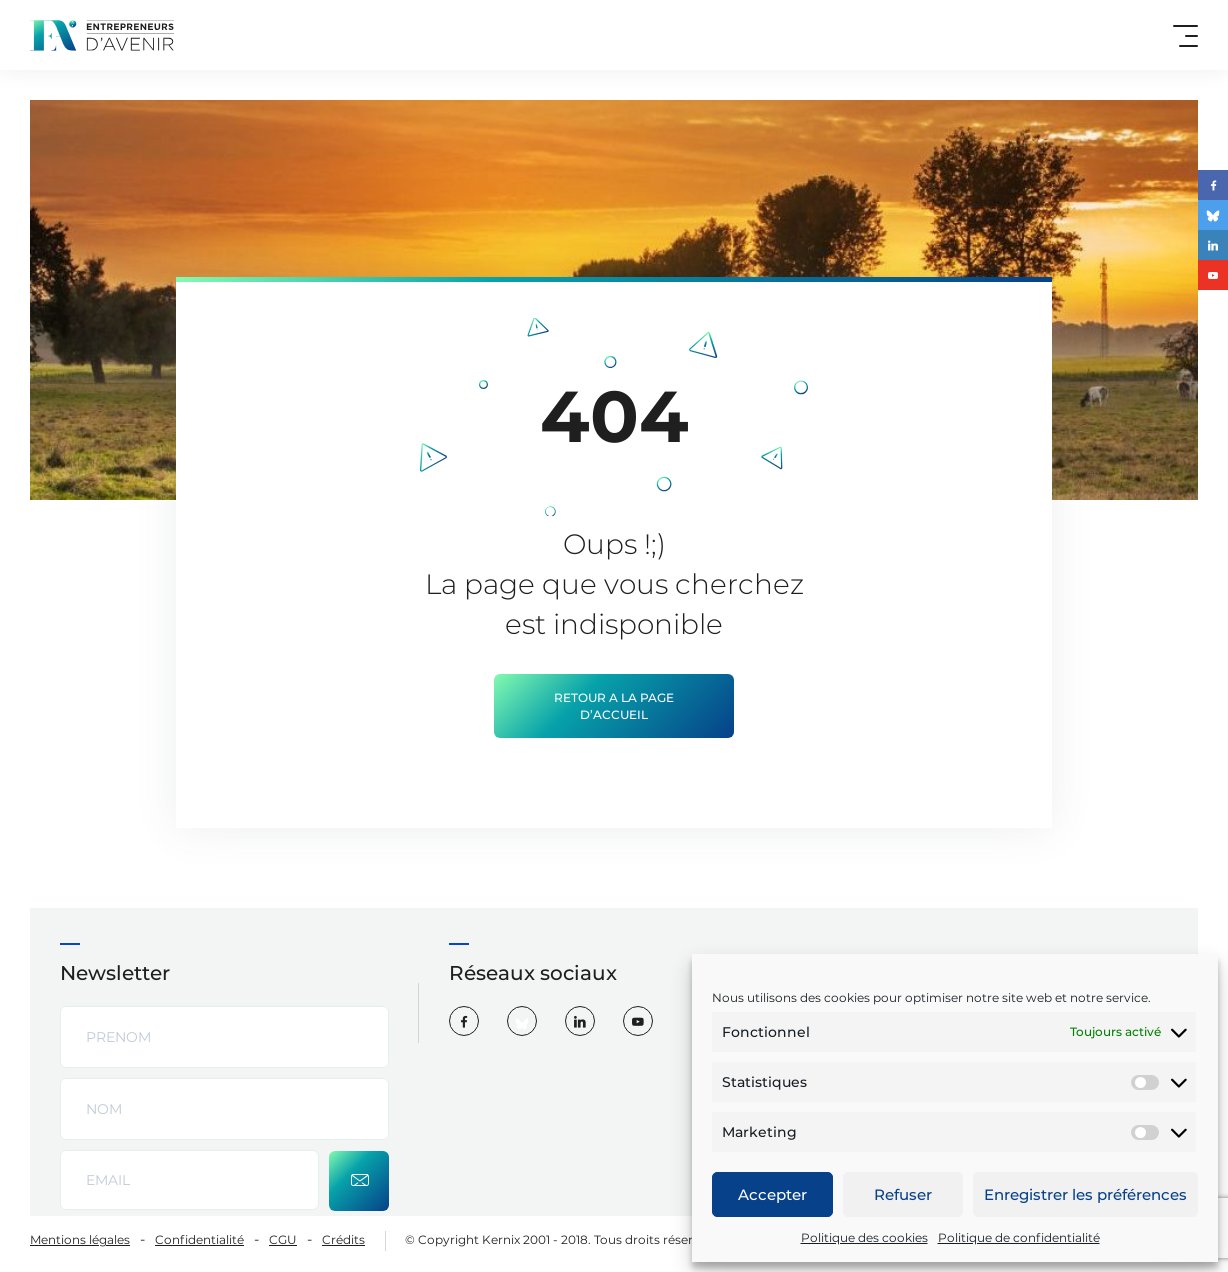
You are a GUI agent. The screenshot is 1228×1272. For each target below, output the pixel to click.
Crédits (343, 1239)
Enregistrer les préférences (1085, 1194)
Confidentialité (199, 1239)
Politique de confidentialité (1019, 1237)
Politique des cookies (864, 1237)
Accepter (772, 1194)
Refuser (903, 1194)
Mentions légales (80, 1239)
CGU (283, 1239)
